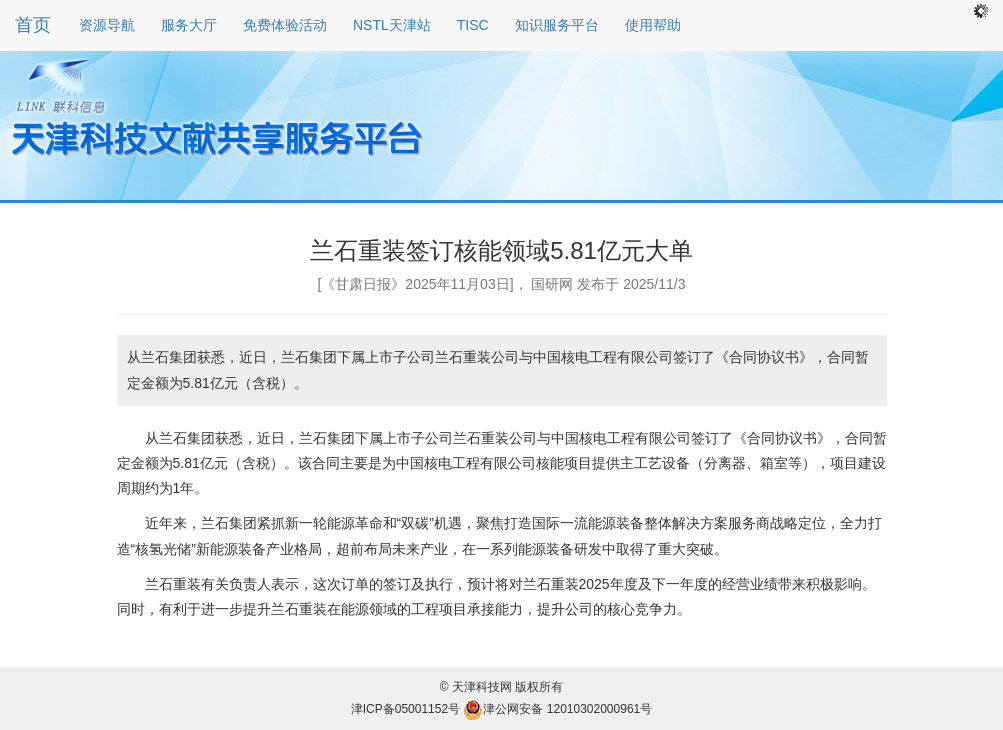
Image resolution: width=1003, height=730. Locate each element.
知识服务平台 (557, 25)
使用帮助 (653, 25)
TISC (473, 25)
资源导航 (107, 25)
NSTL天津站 (392, 25)
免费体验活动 (285, 25)
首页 (33, 25)
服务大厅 (189, 25)
